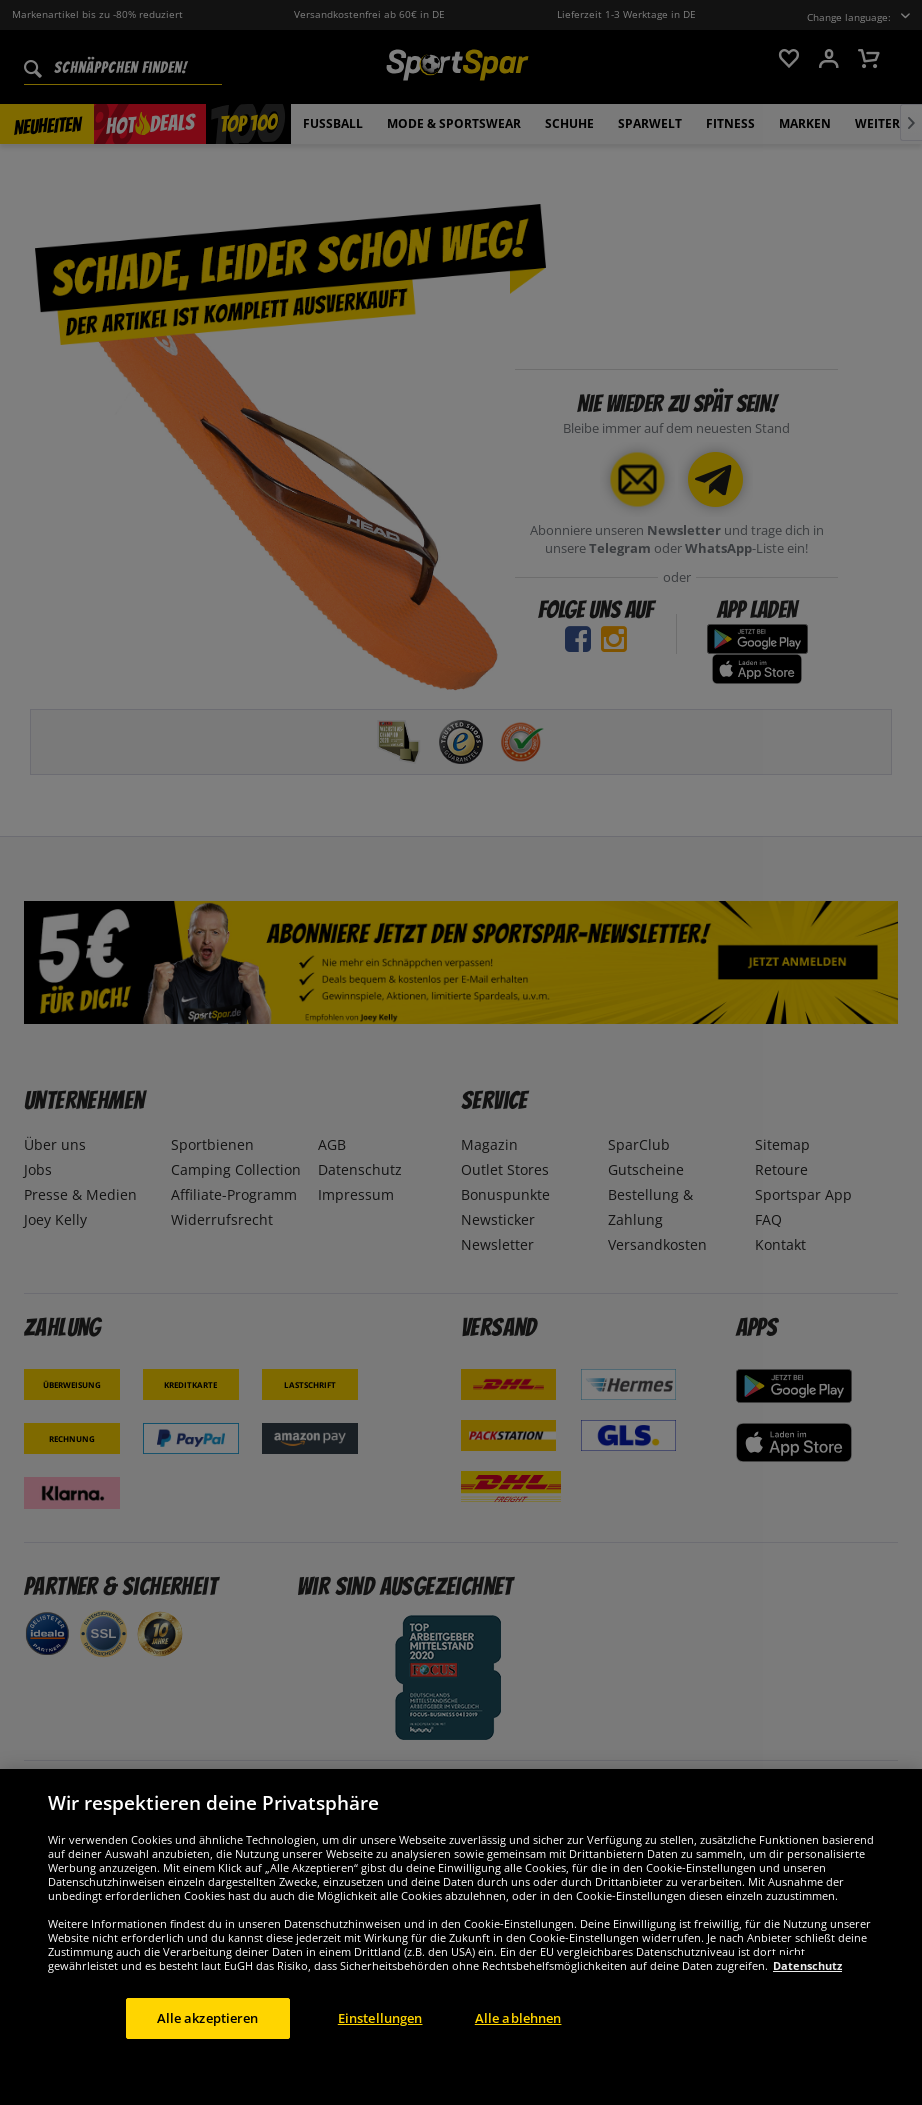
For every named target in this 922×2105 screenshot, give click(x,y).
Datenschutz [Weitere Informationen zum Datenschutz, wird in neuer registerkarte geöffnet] (807, 2009)
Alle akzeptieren (208, 2062)
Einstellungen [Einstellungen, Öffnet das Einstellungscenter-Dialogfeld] (380, 2062)
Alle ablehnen (518, 2062)
